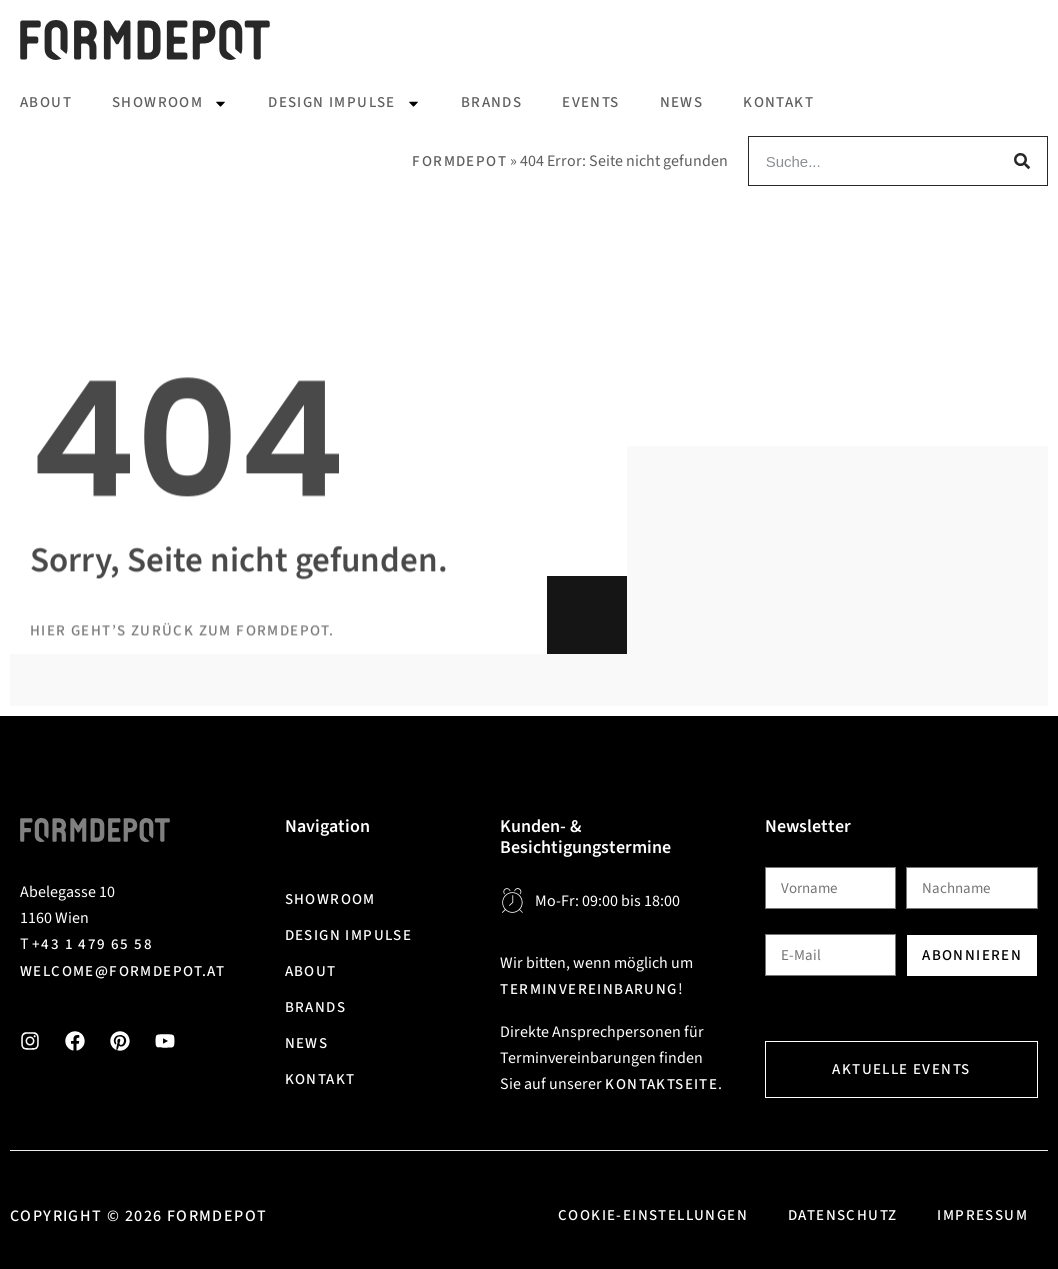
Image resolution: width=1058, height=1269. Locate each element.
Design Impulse (344, 103)
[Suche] (1022, 161)
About (46, 102)
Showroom (170, 103)
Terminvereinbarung (588, 989)
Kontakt (778, 102)
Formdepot (459, 161)
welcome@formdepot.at (122, 971)
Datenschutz (842, 1215)
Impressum (982, 1215)
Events (590, 102)
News (682, 102)
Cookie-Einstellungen (653, 1215)
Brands (491, 102)
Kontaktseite (661, 1084)
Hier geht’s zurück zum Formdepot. (182, 720)
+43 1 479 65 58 (92, 944)
